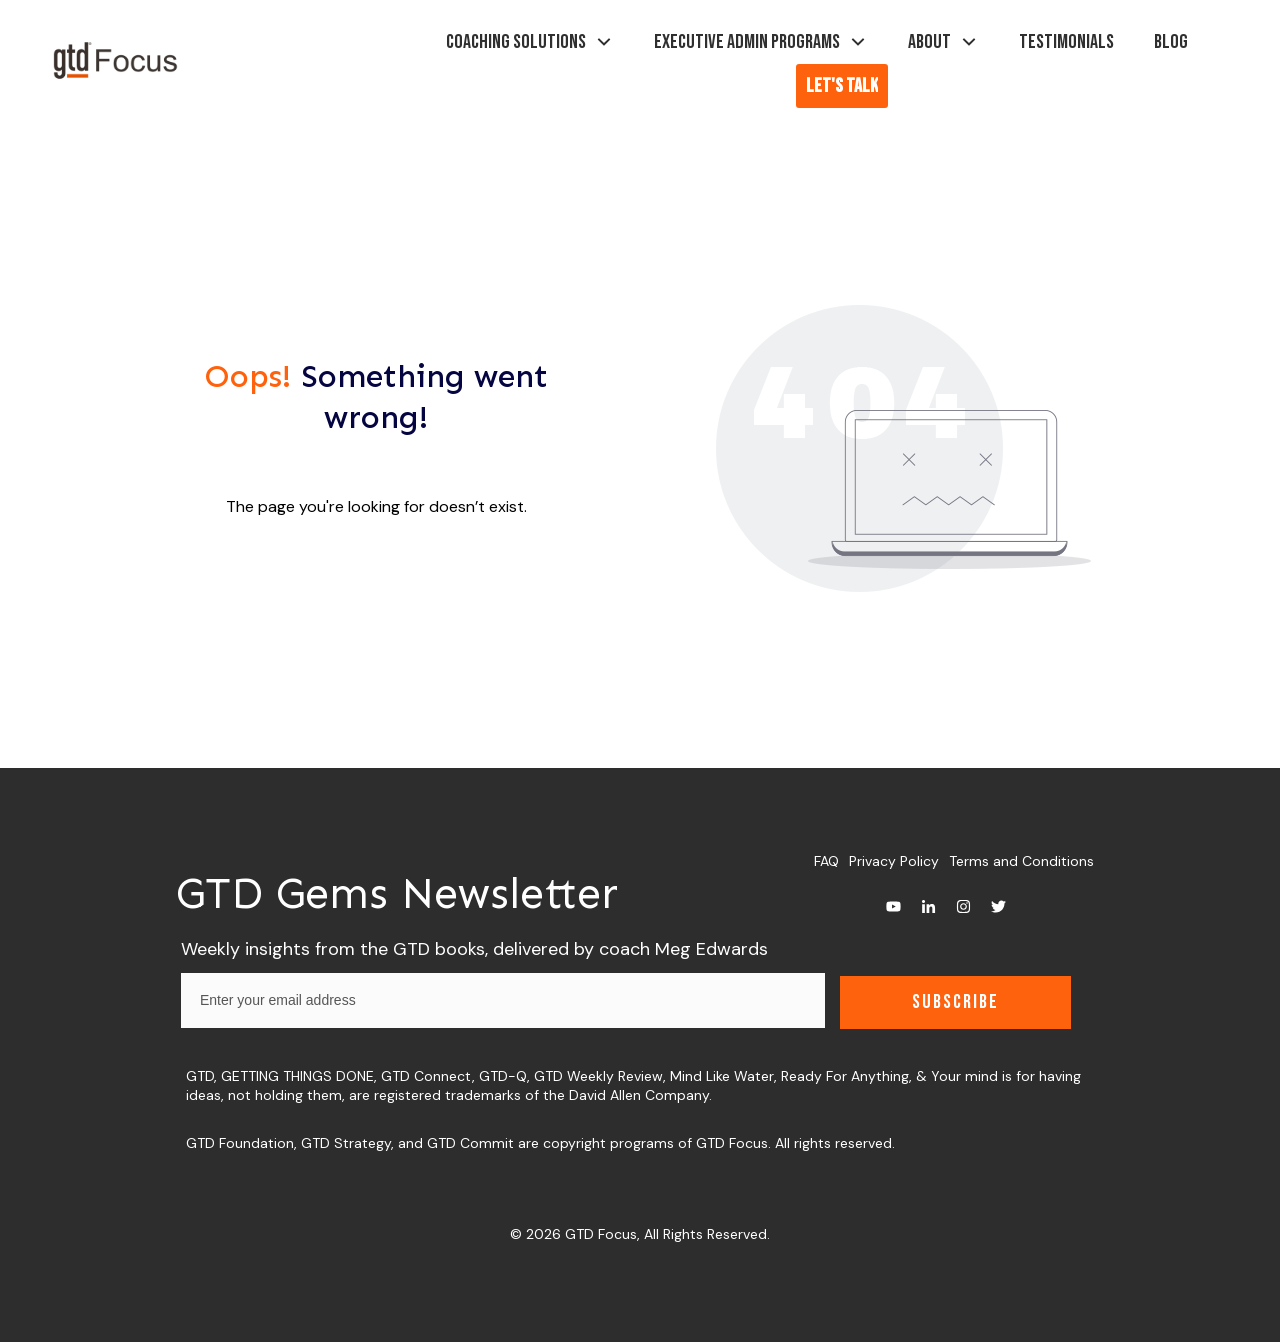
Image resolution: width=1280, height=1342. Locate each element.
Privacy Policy (894, 861)
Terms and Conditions (1021, 861)
